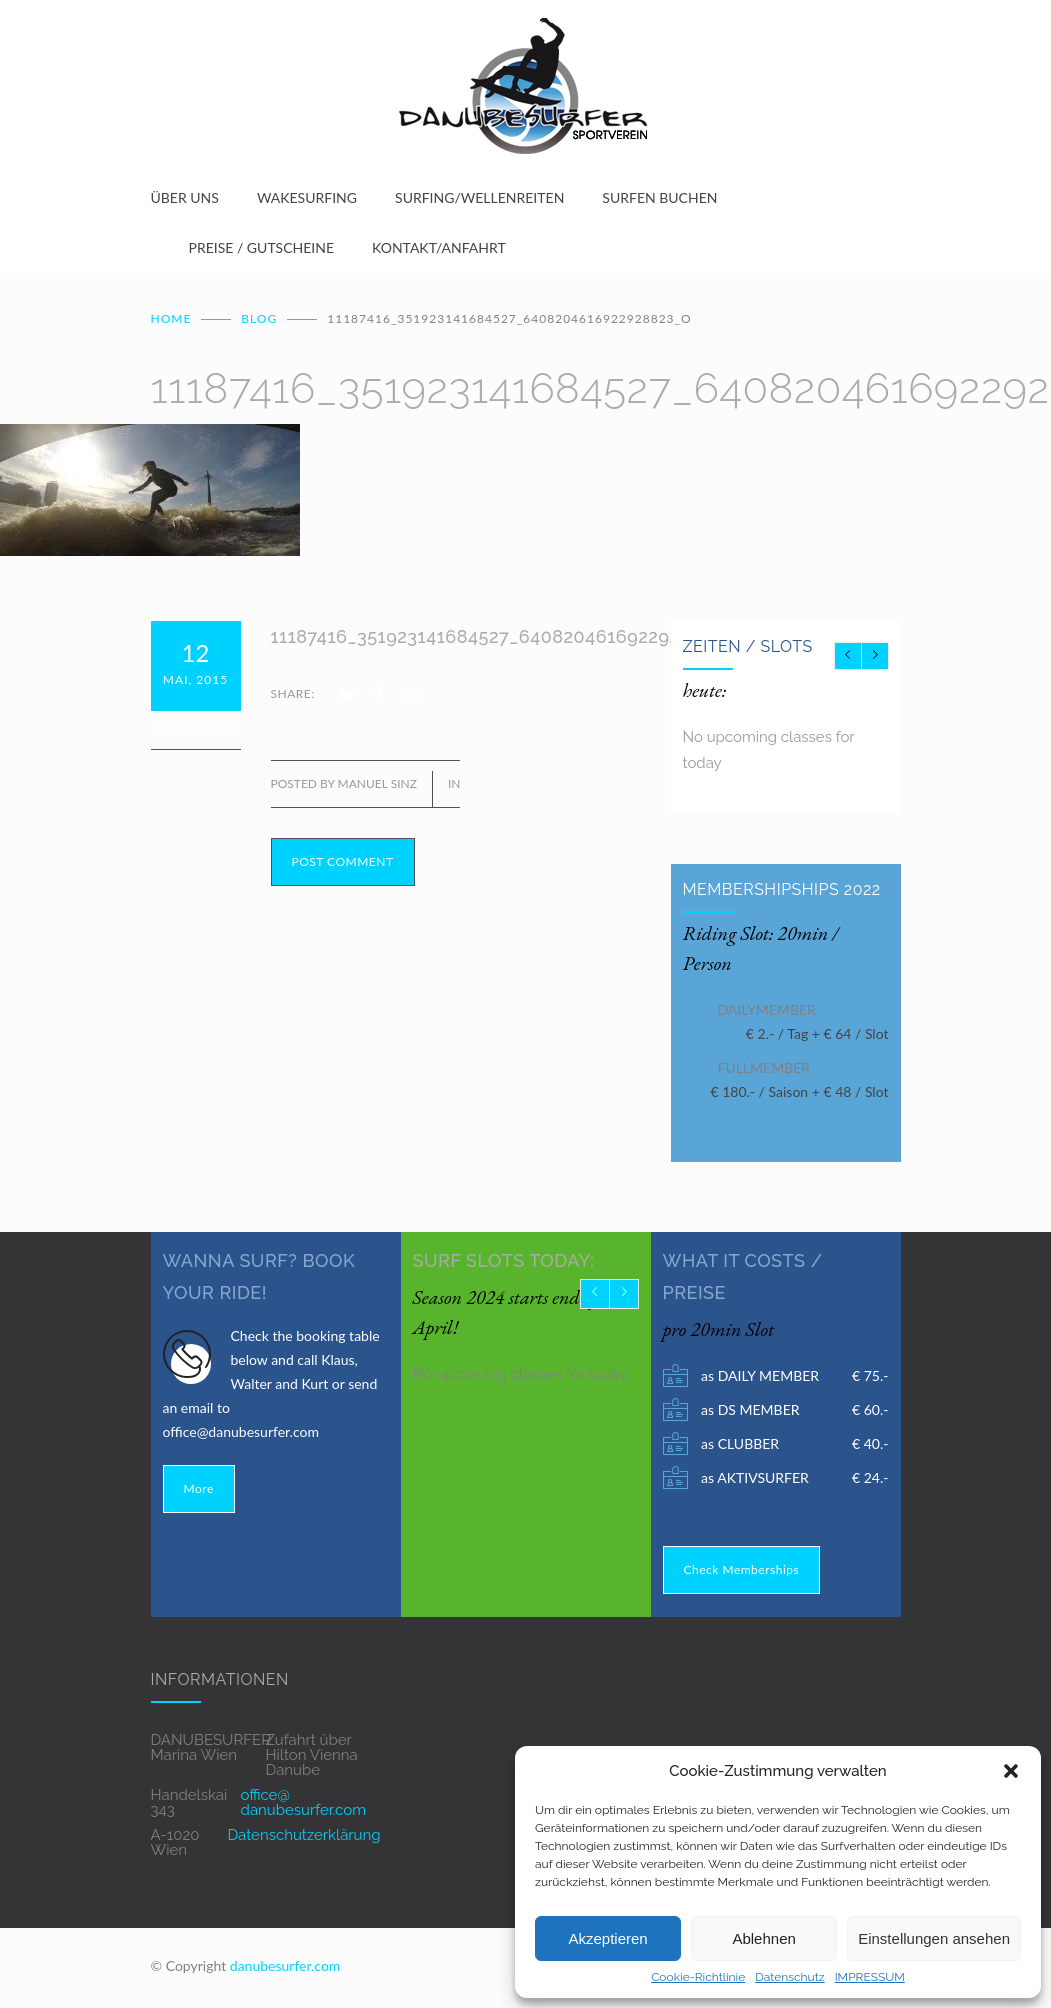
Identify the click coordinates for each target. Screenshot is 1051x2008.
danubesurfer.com (285, 1965)
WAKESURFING (307, 197)
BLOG (259, 318)
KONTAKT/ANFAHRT (439, 247)
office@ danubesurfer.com (303, 1802)
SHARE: (293, 693)
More (199, 1488)
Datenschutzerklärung (303, 1835)
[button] (1011, 1771)
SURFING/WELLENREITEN (479, 197)
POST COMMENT (343, 861)
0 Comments (195, 729)
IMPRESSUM (870, 1977)
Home (171, 318)
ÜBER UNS (185, 197)
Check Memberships (742, 1569)
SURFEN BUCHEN (659, 197)
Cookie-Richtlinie (698, 1977)
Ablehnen (763, 1938)
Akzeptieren (607, 1938)
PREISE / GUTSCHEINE (262, 247)
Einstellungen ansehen (934, 1938)
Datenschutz (789, 1977)
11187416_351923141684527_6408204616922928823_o (507, 636)
